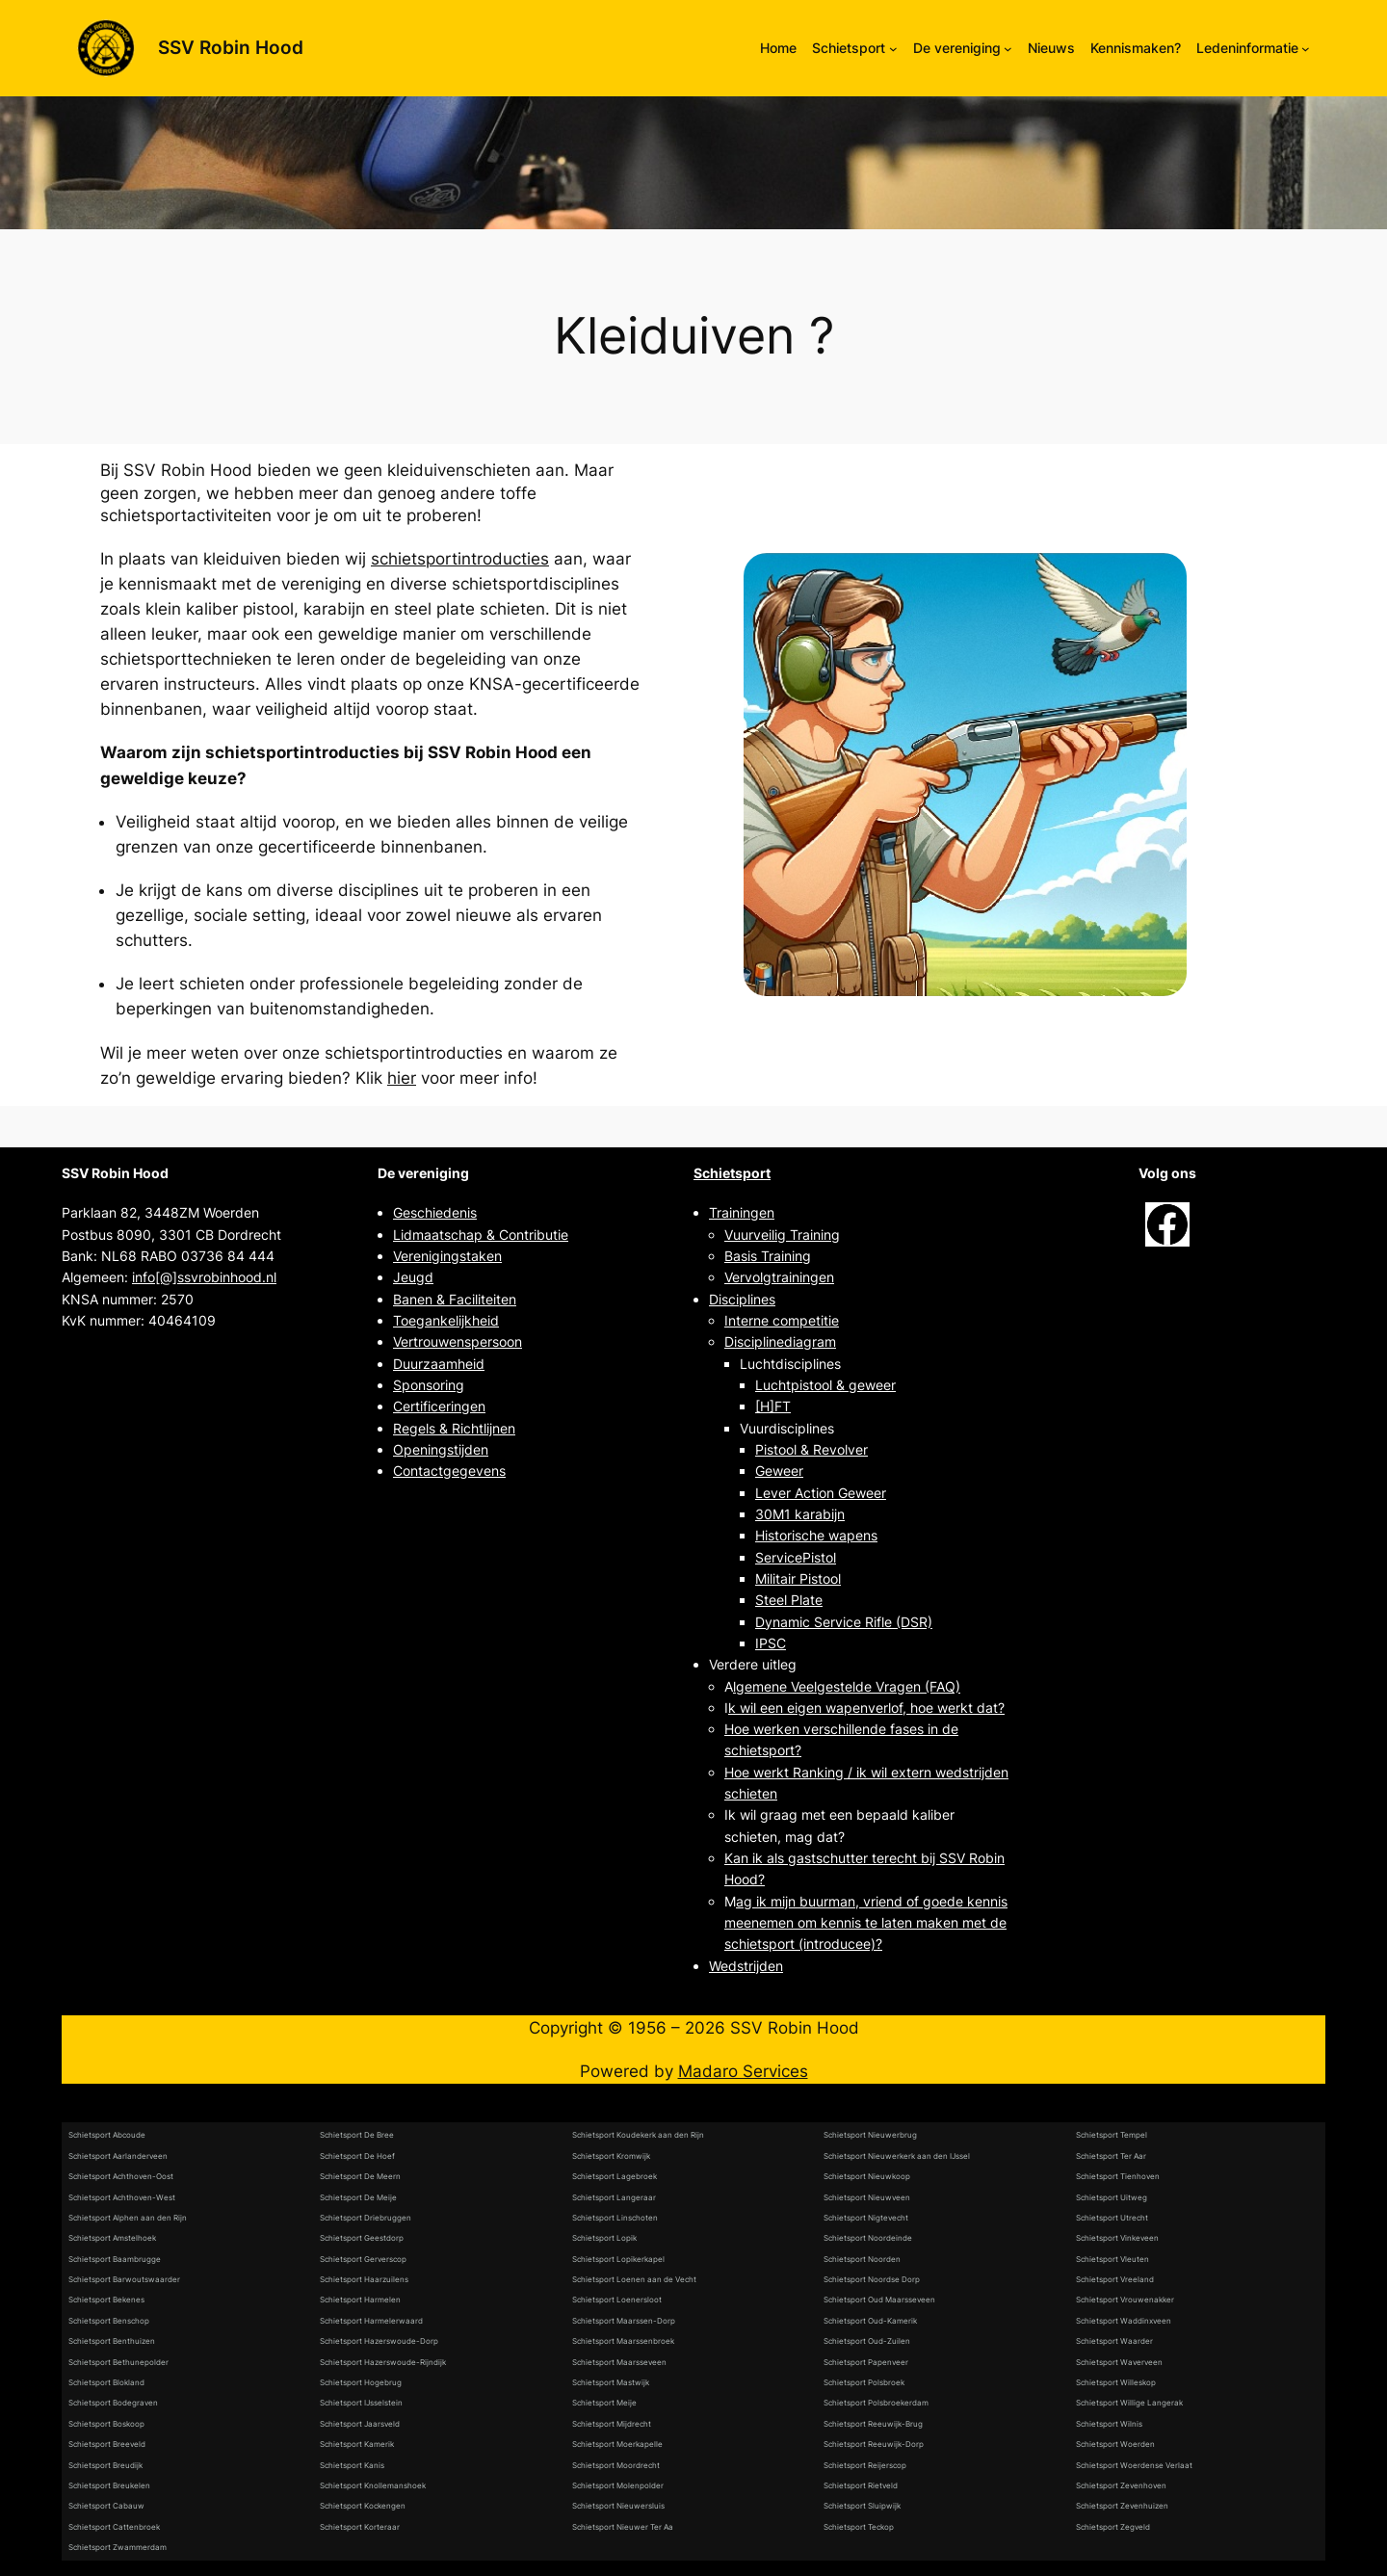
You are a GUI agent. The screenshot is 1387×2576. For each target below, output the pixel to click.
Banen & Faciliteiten (454, 1299)
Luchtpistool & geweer (825, 1385)
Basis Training (767, 1256)
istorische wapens (821, 1535)
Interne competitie (781, 1320)
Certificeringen (439, 1406)
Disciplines (742, 1299)
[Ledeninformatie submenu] (1305, 48)
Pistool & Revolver (811, 1449)
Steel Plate (789, 1599)
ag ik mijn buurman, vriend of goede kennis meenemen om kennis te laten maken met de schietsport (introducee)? (866, 1923)
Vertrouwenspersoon (457, 1341)
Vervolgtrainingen (779, 1277)
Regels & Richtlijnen (454, 1428)
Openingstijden (440, 1449)
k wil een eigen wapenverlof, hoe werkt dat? (866, 1707)
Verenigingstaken (447, 1256)
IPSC (770, 1643)
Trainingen (741, 1212)
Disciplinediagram (780, 1341)
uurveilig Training (786, 1234)
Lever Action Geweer (820, 1493)
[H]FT (773, 1406)
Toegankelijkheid (446, 1320)
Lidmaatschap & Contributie (480, 1234)
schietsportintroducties (460, 558)
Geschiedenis (435, 1212)
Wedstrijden (746, 1966)
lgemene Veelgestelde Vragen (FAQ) (846, 1686)
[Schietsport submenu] (893, 48)
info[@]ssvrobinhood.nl (204, 1277)
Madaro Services (743, 2071)
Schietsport (732, 1173)
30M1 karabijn (800, 1514)
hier (401, 1078)
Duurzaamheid (438, 1363)
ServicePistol (795, 1557)
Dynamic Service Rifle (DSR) (843, 1622)
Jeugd (413, 1277)
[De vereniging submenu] (1008, 48)
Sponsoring (428, 1385)
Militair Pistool (798, 1578)
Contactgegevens (449, 1470)
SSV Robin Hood (230, 47)
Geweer (779, 1470)
